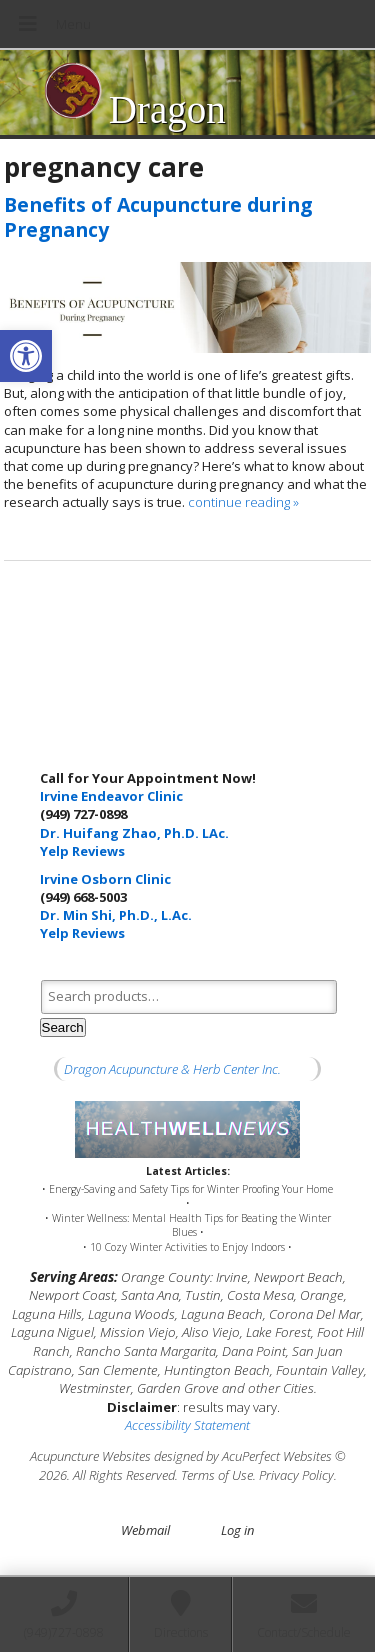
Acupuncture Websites (90, 1456)
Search (63, 1027)
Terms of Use (217, 1475)
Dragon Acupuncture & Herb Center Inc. (172, 1069)
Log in (237, 1530)
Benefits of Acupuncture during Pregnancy (158, 217)
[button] (26, 356)
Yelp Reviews (82, 851)
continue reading (243, 502)
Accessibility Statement (187, 1425)
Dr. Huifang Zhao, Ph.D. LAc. (134, 833)
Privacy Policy (296, 1475)
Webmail (145, 1530)
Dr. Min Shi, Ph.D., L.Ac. (116, 915)
